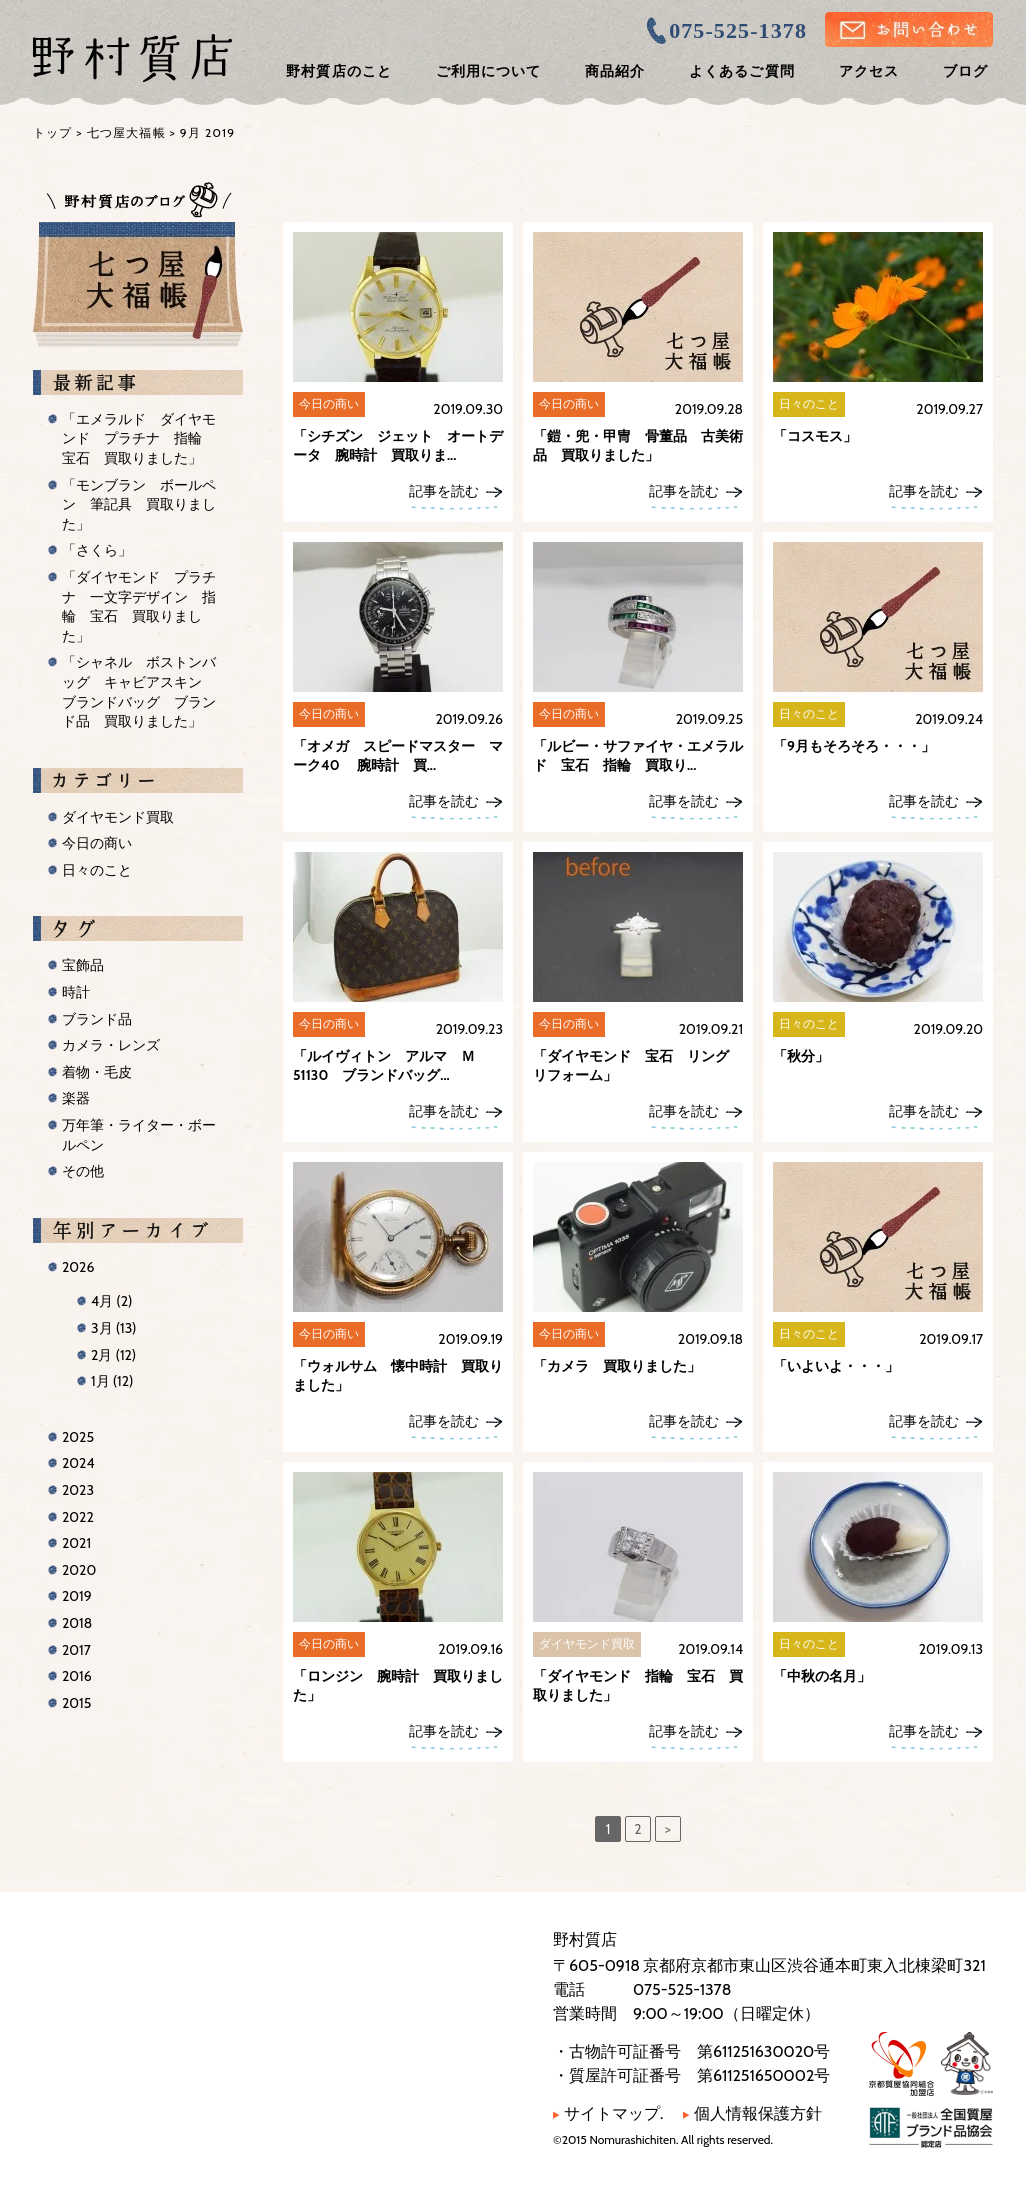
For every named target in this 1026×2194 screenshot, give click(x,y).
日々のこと (97, 870)
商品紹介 (615, 71)
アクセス (869, 71)
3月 (113, 1328)
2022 (78, 1517)
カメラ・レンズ (111, 1045)
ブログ (965, 71)
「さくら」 (97, 550)
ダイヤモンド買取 (118, 817)
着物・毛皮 (97, 1072)
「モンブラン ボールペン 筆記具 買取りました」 (139, 504)
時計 (76, 992)
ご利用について (488, 71)
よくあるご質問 (741, 71)
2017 (76, 1650)
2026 (78, 1267)
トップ (53, 132)
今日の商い (97, 843)
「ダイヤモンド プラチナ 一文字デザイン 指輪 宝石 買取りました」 (139, 606)
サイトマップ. (608, 2113)
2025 (78, 1437)
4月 (111, 1301)
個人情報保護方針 (752, 2113)
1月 (112, 1381)
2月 (113, 1355)
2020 (79, 1570)
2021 (76, 1543)
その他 (83, 1171)
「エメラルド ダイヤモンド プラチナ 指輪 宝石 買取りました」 (139, 438)
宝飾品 (83, 965)
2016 (77, 1676)
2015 (76, 1703)
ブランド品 (97, 1019)
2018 (77, 1623)
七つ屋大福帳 (126, 132)
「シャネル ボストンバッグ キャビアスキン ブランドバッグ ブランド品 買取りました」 (139, 691)
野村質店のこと (338, 71)
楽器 (76, 1098)
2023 (78, 1490)
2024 (78, 1463)
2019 (77, 1596)
